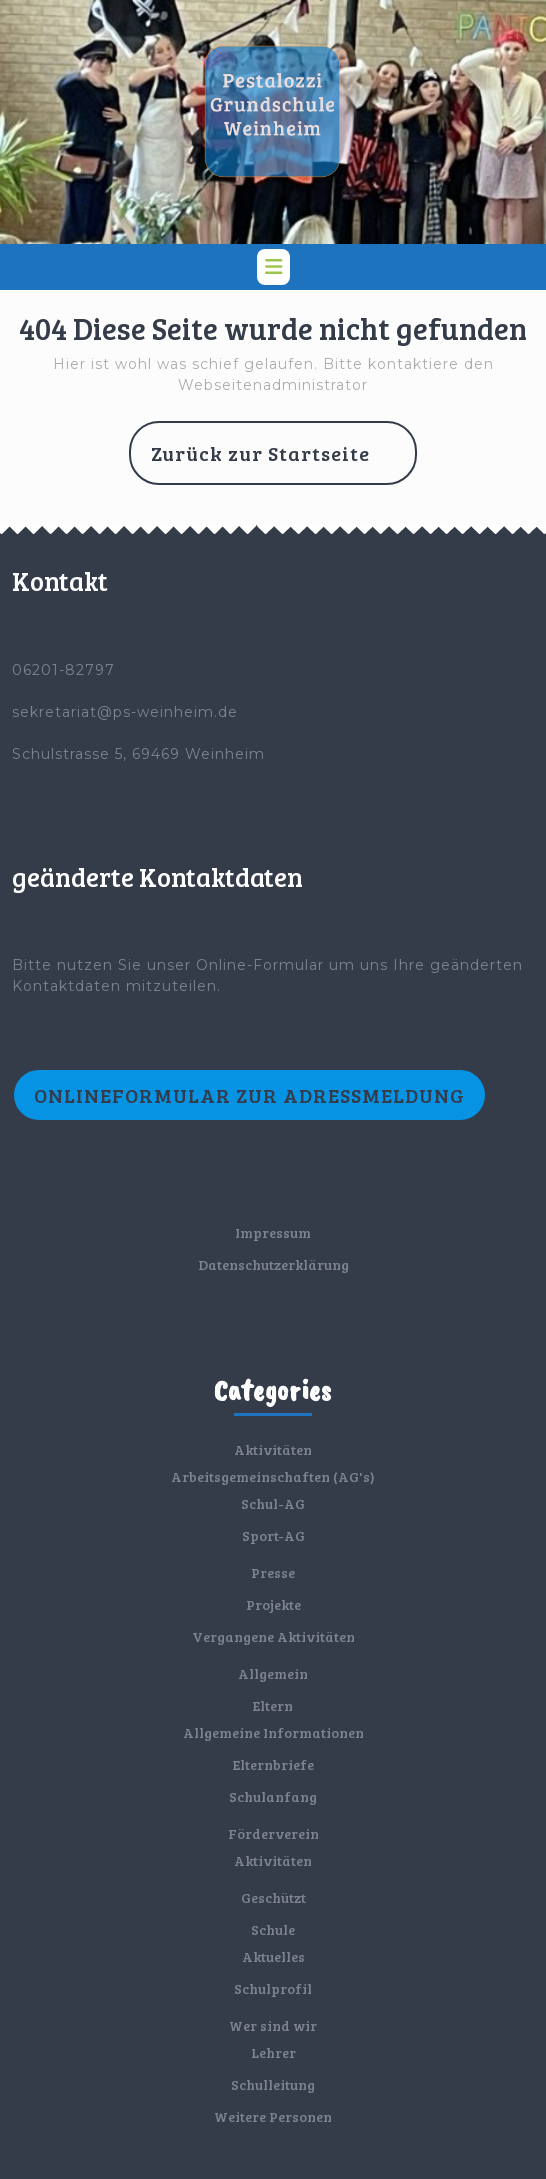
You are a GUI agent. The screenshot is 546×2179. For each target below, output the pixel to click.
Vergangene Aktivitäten (273, 1636)
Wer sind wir (273, 2025)
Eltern (273, 1705)
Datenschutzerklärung (273, 1264)
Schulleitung (273, 2084)
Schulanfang (273, 1796)
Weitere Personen (273, 2116)
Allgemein (273, 1673)
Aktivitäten (273, 1449)
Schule (273, 1929)
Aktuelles (273, 1956)
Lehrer (273, 2052)
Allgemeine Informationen (273, 1732)
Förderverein (273, 1833)
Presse (273, 1572)
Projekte (273, 1604)
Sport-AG (273, 1535)
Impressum (273, 1232)
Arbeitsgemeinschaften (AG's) (273, 1476)
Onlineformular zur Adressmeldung (249, 1095)
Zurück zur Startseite (284, 461)
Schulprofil (273, 1988)
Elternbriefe (273, 1764)
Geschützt (273, 1897)
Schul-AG (273, 1503)
